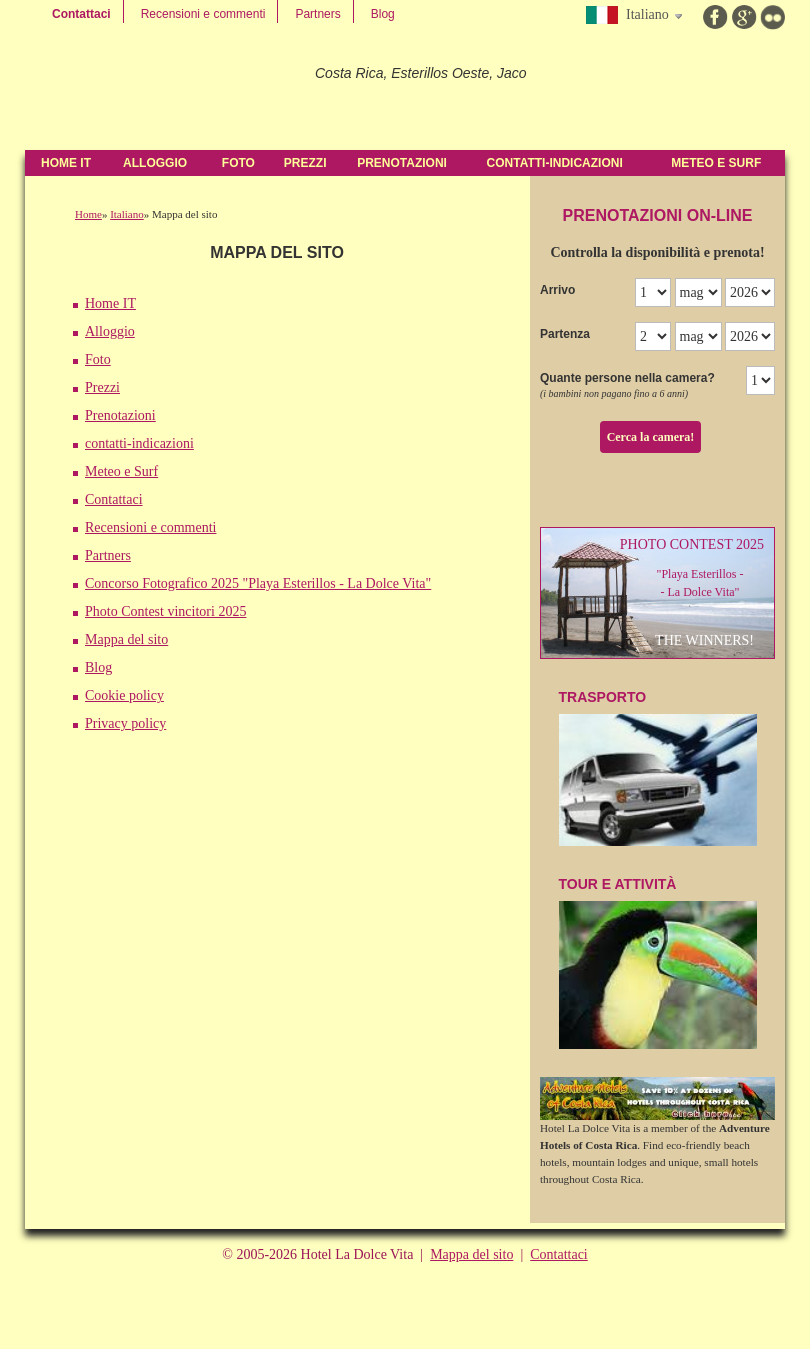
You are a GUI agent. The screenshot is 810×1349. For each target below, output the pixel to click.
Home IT (66, 163)
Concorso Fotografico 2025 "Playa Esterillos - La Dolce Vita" (258, 583)
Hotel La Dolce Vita (162, 90)
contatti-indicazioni (555, 163)
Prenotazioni (402, 163)
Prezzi (305, 163)
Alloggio (155, 163)
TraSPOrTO (658, 767)
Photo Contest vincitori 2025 (165, 611)
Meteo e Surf (716, 163)
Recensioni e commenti (203, 14)
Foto (238, 163)
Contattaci (81, 14)
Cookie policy (124, 695)
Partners (317, 14)
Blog (383, 14)
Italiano (127, 214)
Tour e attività (658, 963)
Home (88, 214)
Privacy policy (125, 723)
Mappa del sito (126, 639)
